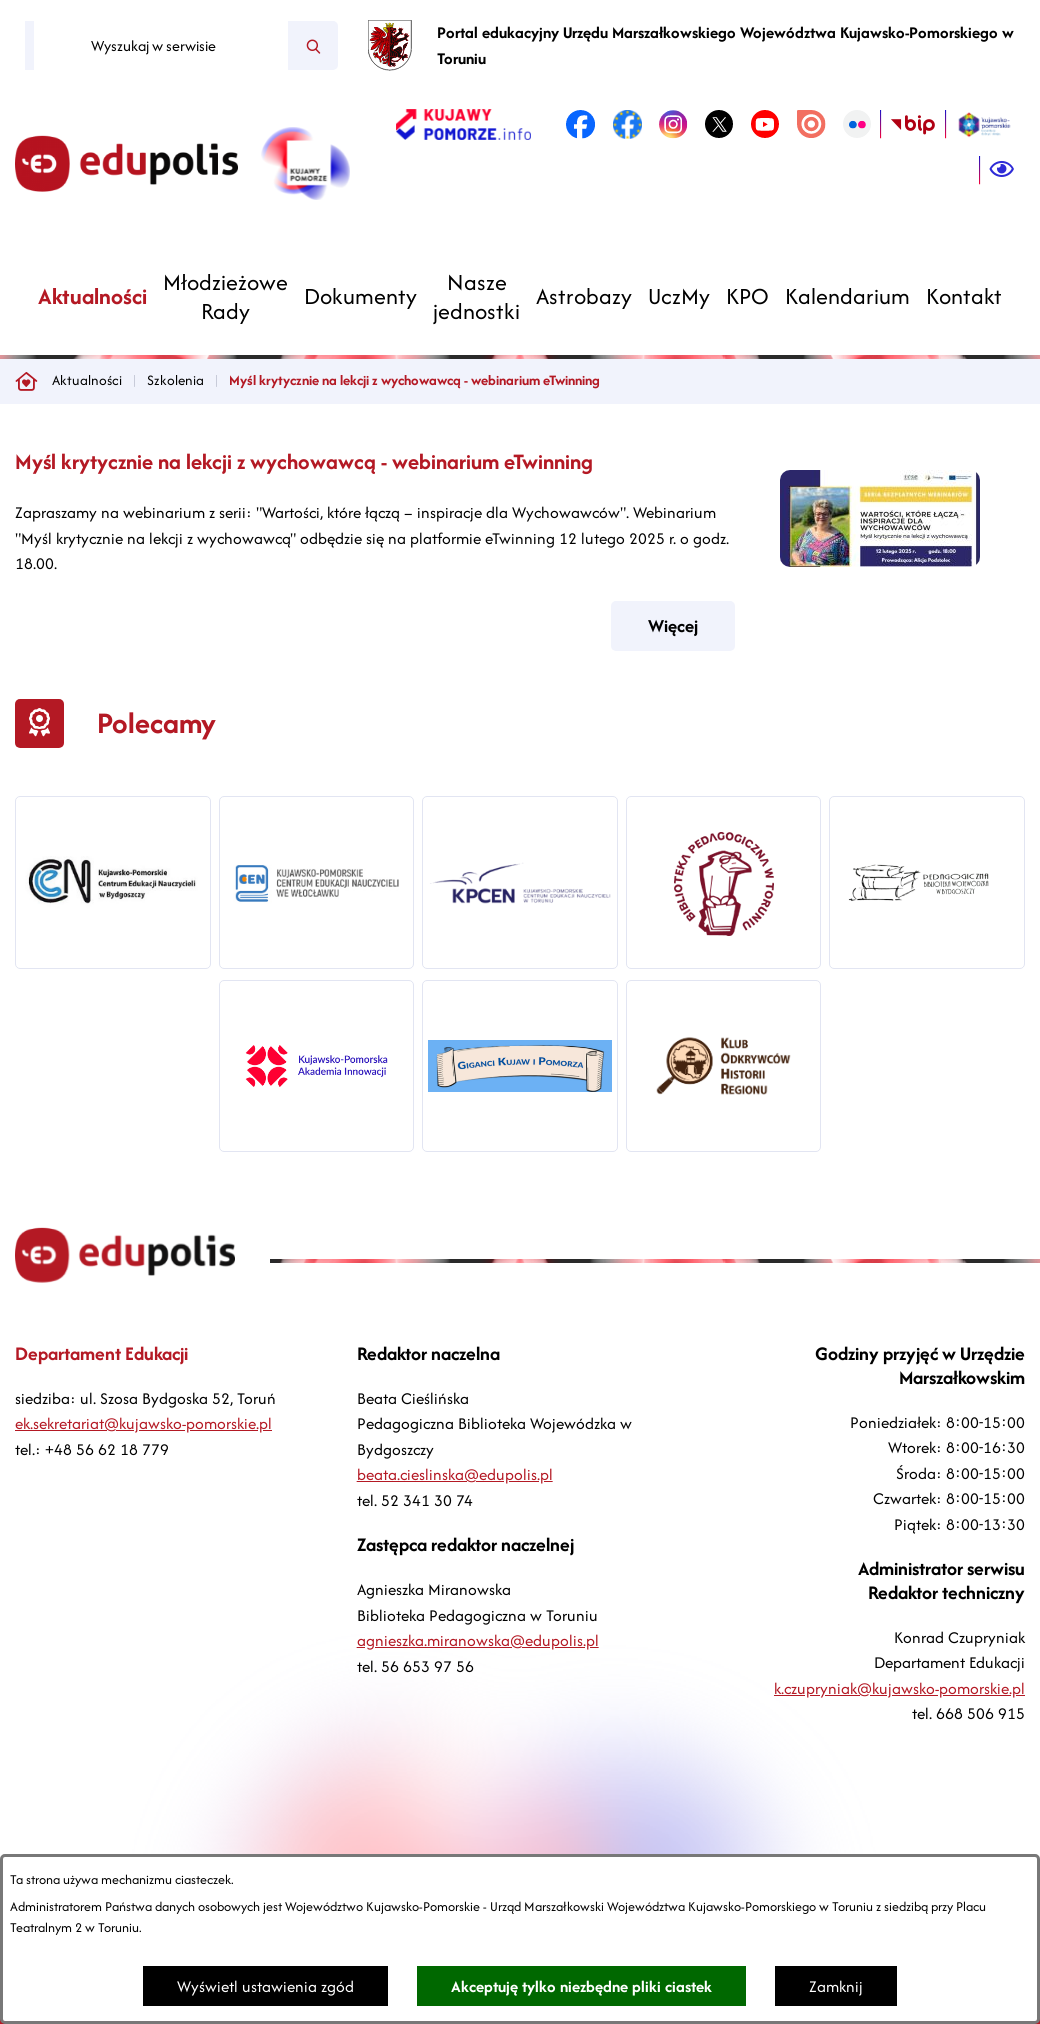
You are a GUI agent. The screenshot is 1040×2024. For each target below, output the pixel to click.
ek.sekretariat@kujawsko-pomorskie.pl (143, 1423)
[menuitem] (92, 296)
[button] (880, 561)
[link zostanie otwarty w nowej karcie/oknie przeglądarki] (463, 124)
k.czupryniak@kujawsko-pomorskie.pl (899, 1688)
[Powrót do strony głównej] (26, 381)
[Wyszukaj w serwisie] (161, 46)
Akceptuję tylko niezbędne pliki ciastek (581, 1986)
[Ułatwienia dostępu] (1002, 170)
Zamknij (836, 1986)
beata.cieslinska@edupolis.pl (455, 1474)
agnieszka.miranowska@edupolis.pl (478, 1640)
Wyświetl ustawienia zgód (265, 1986)
